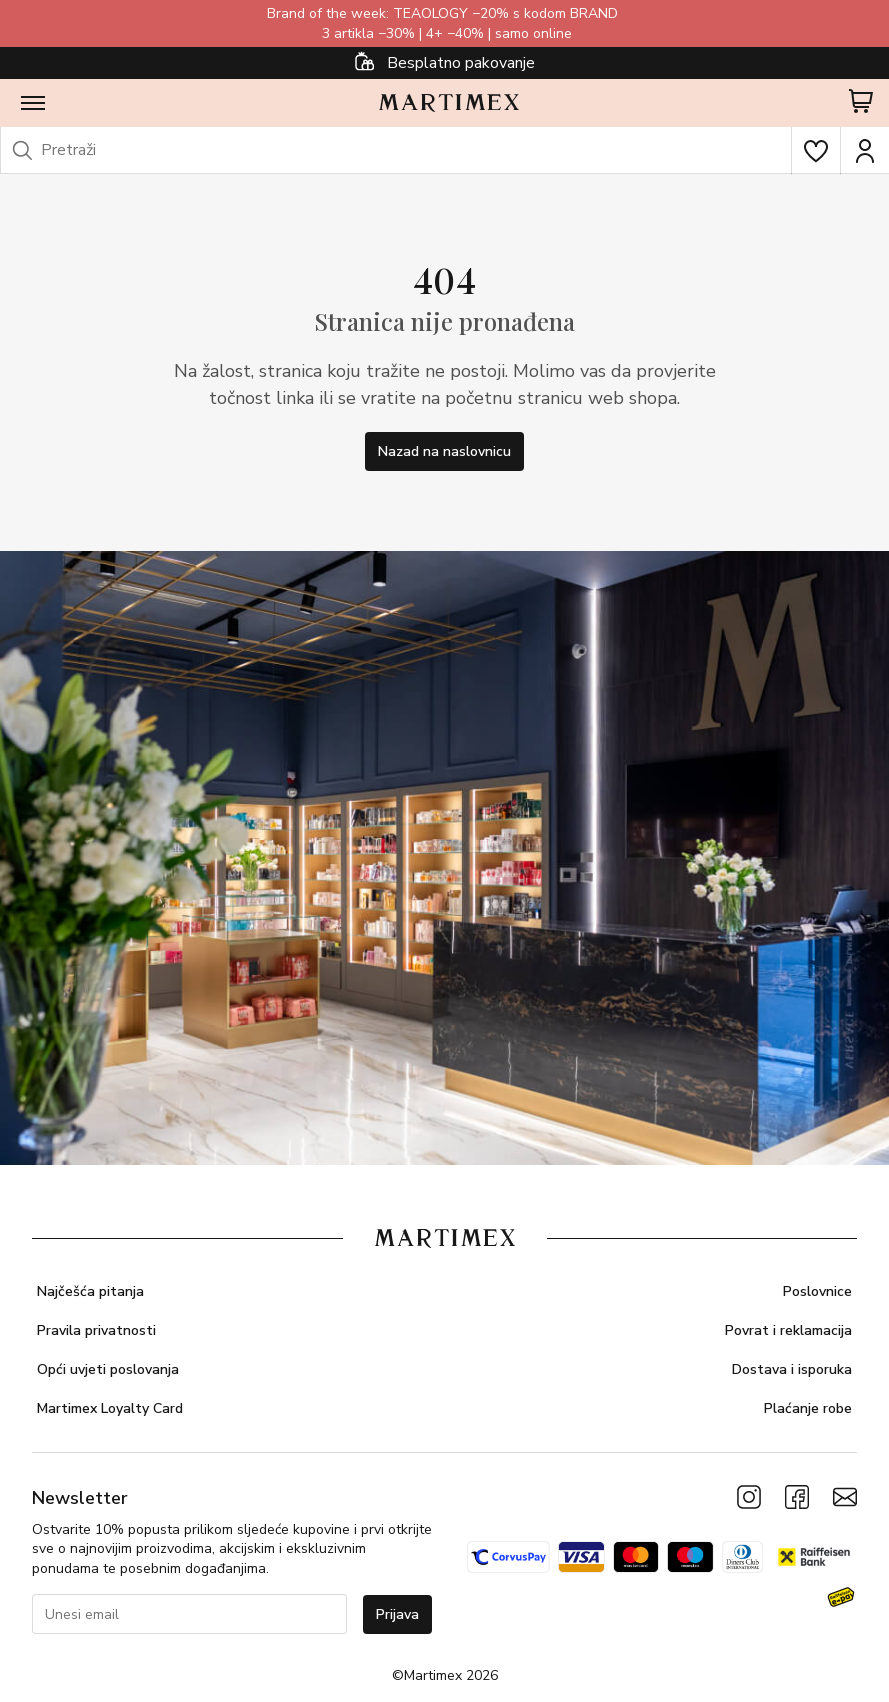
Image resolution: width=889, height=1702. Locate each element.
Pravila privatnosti (96, 1330)
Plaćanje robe (808, 1408)
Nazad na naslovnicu (444, 451)
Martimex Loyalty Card (110, 1408)
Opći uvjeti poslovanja (108, 1369)
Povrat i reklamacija (788, 1330)
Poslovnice (817, 1291)
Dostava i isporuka (792, 1369)
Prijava (397, 1614)
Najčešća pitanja (90, 1291)
